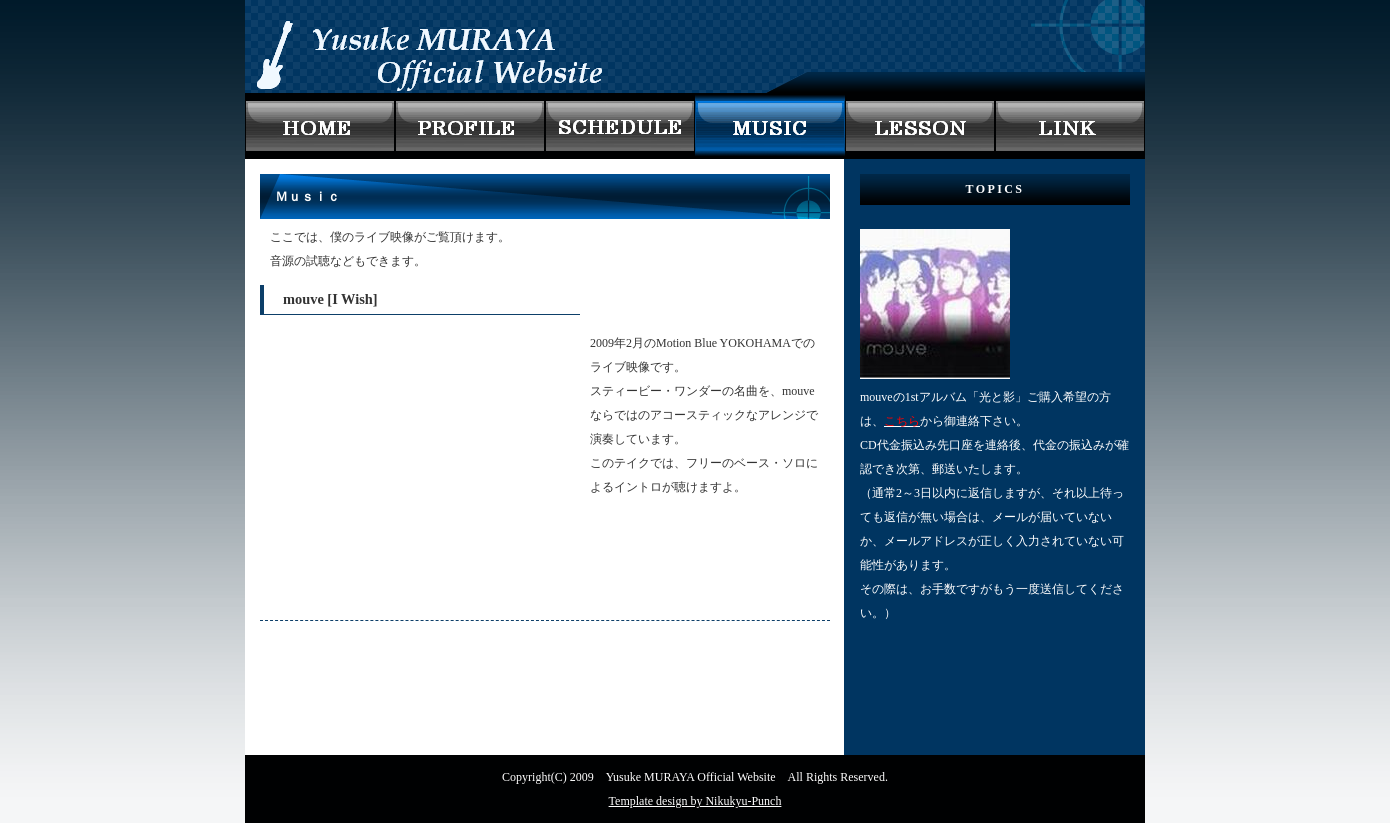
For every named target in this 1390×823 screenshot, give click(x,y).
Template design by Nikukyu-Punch (695, 801)
